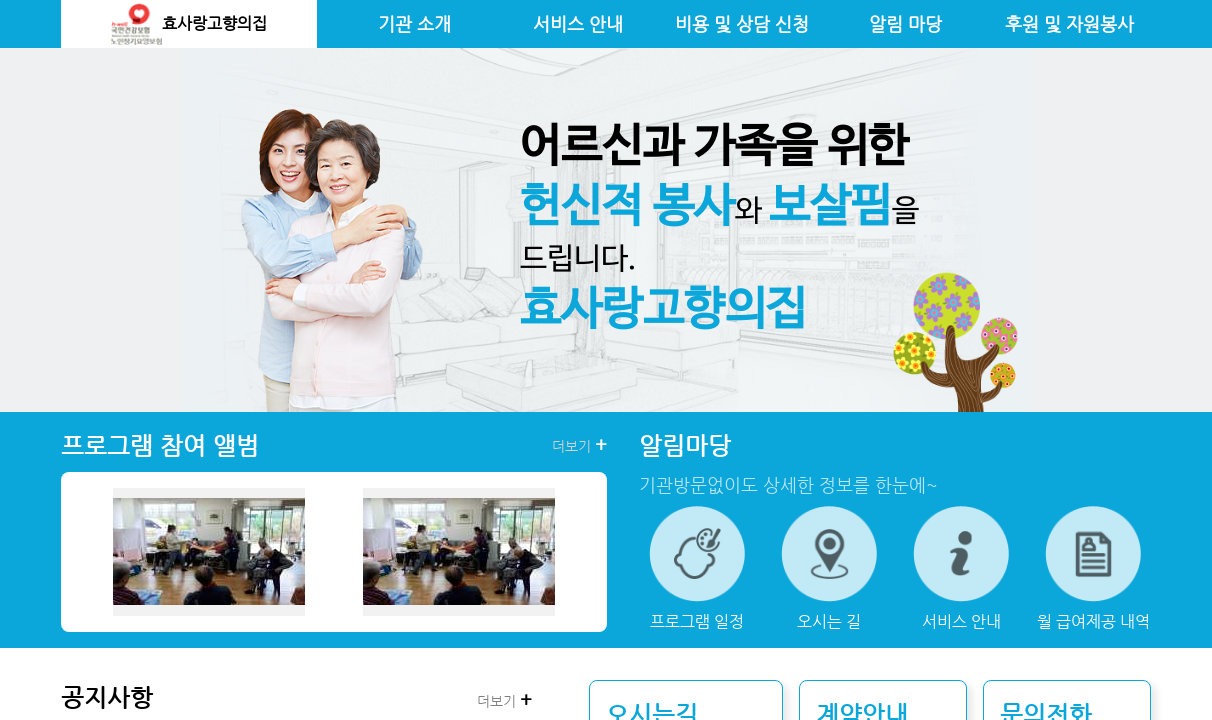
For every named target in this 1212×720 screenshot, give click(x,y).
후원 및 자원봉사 (1069, 24)
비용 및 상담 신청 (742, 24)
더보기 (579, 445)
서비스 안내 (578, 24)
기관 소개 (414, 24)
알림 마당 (905, 24)
